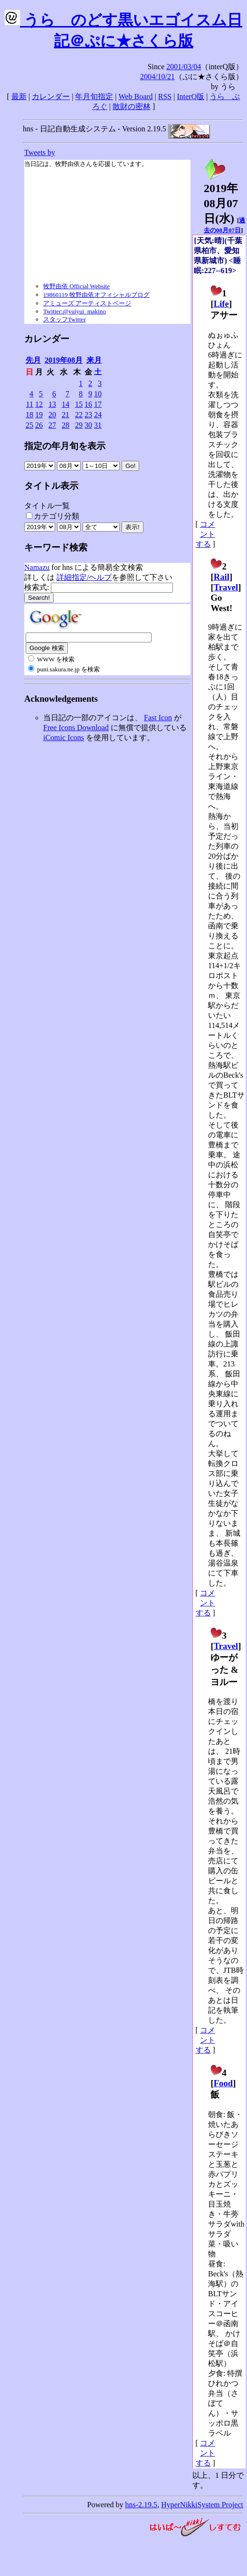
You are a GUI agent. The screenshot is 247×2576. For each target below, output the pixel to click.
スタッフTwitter (64, 319)
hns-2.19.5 (141, 2505)
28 (65, 425)
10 (98, 394)
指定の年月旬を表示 (64, 446)
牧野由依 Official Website (76, 286)
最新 (19, 96)
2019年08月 (64, 360)
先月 (33, 360)
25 (29, 425)
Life (221, 304)
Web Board (136, 96)
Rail (221, 577)
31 (98, 425)
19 (39, 415)
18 (29, 415)
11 (29, 404)
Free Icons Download (76, 728)
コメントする (205, 534)
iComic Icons (63, 737)
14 (65, 404)
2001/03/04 (183, 67)
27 (52, 425)
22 (79, 415)
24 (98, 415)
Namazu (36, 567)
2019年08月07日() (221, 198)
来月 (94, 360)
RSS (164, 96)
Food (223, 2083)
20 (52, 415)
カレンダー (51, 96)
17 (98, 404)
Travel (226, 587)
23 (88, 415)
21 (65, 415)
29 (79, 425)
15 (79, 404)
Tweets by (39, 152)
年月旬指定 (94, 96)
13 (52, 404)
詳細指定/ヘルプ (84, 577)
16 (88, 404)
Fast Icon (158, 718)
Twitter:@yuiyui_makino (74, 311)
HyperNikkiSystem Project (202, 2505)
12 (39, 404)
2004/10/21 (157, 77)
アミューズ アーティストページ (87, 303)
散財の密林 (132, 106)
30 (88, 425)
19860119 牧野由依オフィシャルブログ (96, 294)
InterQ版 (190, 96)
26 (39, 425)
